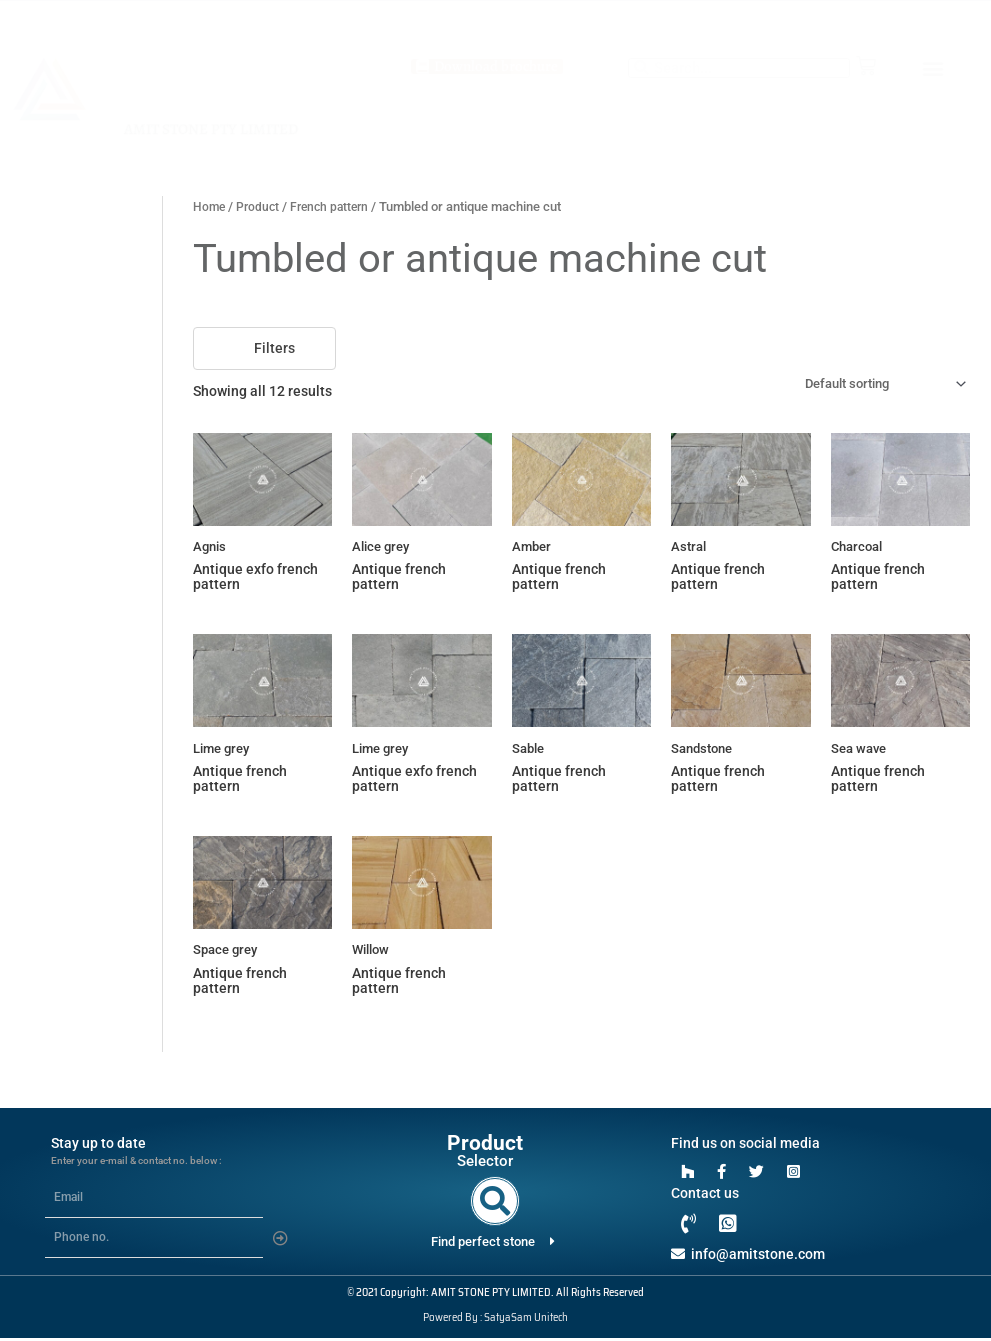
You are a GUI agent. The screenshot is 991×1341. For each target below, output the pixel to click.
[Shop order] (873, 384)
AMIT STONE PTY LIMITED (211, 129)
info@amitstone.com (748, 1257)
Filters (264, 347)
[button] (933, 67)
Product (260, 206)
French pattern (336, 206)
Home (210, 206)
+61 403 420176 (495, 19)
